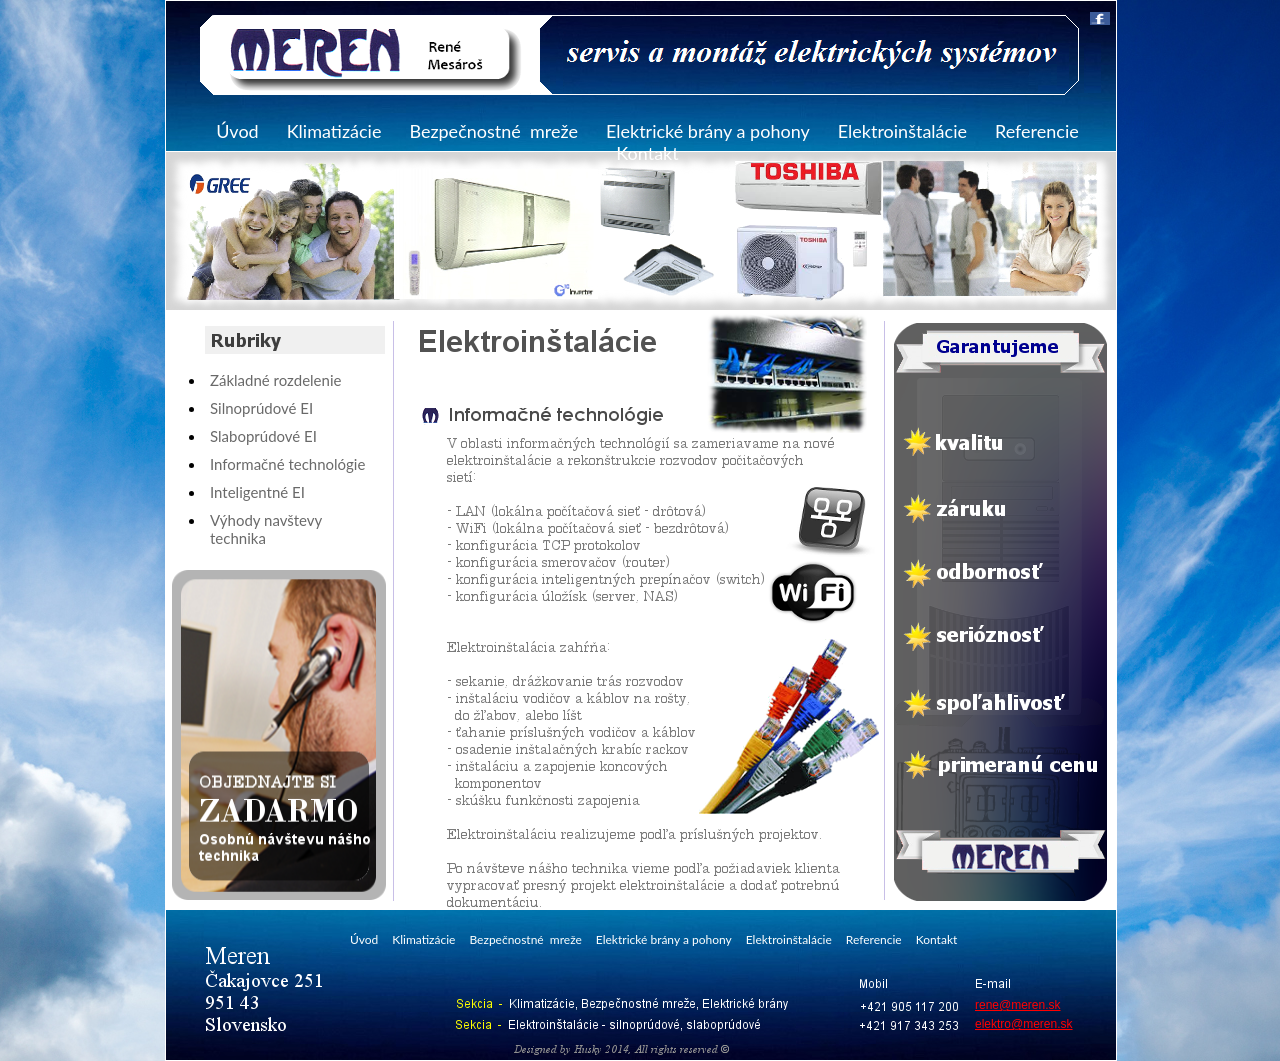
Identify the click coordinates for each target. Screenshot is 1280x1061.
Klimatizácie (334, 131)
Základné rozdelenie (275, 380)
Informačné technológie (287, 464)
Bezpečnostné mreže (493, 131)
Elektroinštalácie (902, 131)
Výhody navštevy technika (266, 529)
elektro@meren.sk (1024, 1024)
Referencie (1037, 131)
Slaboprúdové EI (263, 436)
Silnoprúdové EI (261, 408)
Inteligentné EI (257, 492)
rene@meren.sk (1018, 1005)
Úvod (237, 131)
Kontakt (647, 153)
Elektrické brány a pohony (708, 131)
